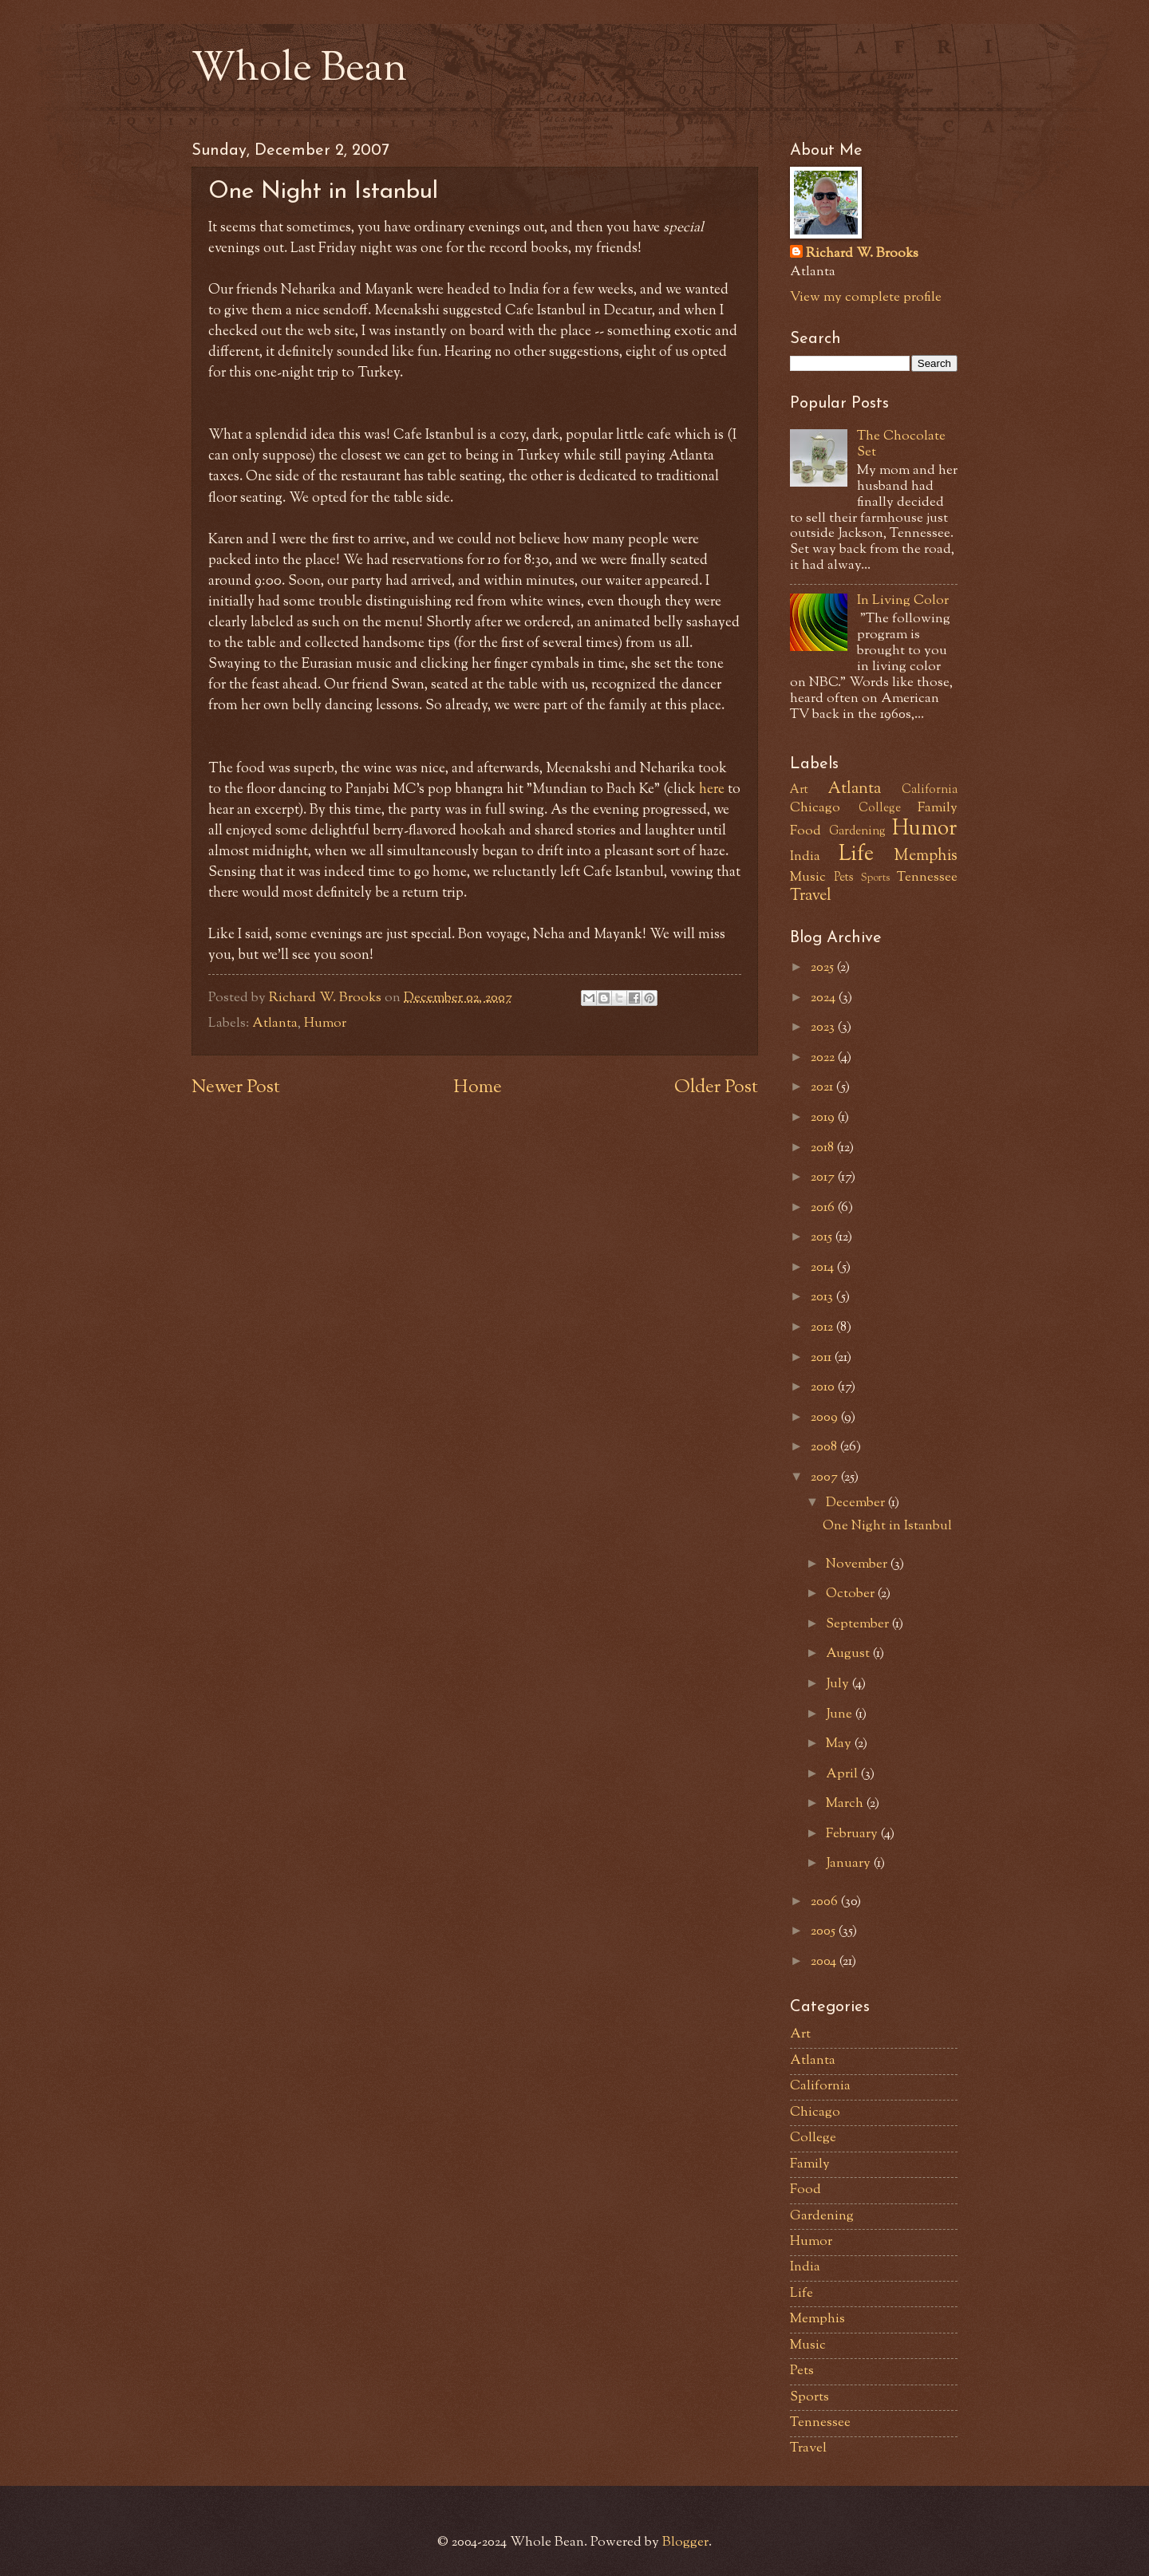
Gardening (857, 831)
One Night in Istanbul (887, 1526)
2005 (825, 1931)
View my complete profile (866, 297)
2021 (823, 1087)
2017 (824, 1177)
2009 (826, 1417)
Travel (810, 896)
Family (938, 808)
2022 (824, 1057)
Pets (844, 878)
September (859, 1624)
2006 (826, 1901)
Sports (875, 878)
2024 (825, 998)
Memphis (926, 856)
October (852, 1594)
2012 (823, 1327)
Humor (325, 1023)
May (840, 1743)
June (840, 1714)
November (858, 1564)
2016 (824, 1207)
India (805, 856)
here (712, 789)
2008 (825, 1447)
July (839, 1684)
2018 (824, 1148)
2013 (823, 1297)
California (930, 790)
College (880, 808)
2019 (824, 1117)
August (849, 1653)
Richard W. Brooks (862, 254)
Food (805, 831)
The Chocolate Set (901, 444)
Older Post (716, 1088)
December (857, 1503)
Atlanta (275, 1023)
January (850, 1863)
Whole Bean (299, 70)
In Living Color (903, 600)
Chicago (815, 808)
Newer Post (236, 1088)
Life (856, 855)
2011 (823, 1357)
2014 (824, 1267)
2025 (824, 967)
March (846, 1803)
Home (477, 1088)
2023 (824, 1027)
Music (808, 877)
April (843, 1774)
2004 (825, 1961)
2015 (823, 1237)
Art (799, 790)
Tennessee (927, 877)
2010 (824, 1387)
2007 (826, 1477)
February (853, 1834)
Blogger (685, 2542)
